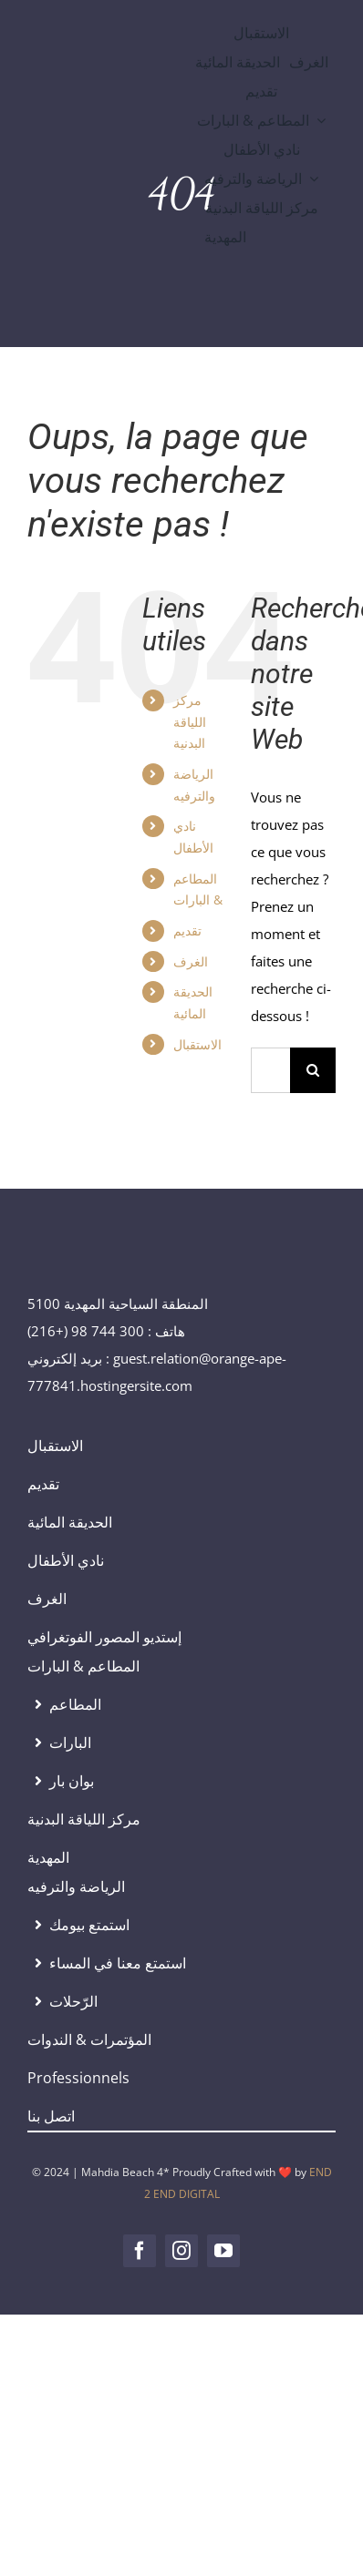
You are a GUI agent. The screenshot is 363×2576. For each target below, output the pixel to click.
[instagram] (181, 2250)
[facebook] (139, 2250)
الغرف (190, 961)
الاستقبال (197, 1044)
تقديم (187, 930)
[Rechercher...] (270, 1070)
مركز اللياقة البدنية (189, 721)
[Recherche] (313, 1070)
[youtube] (223, 2250)
